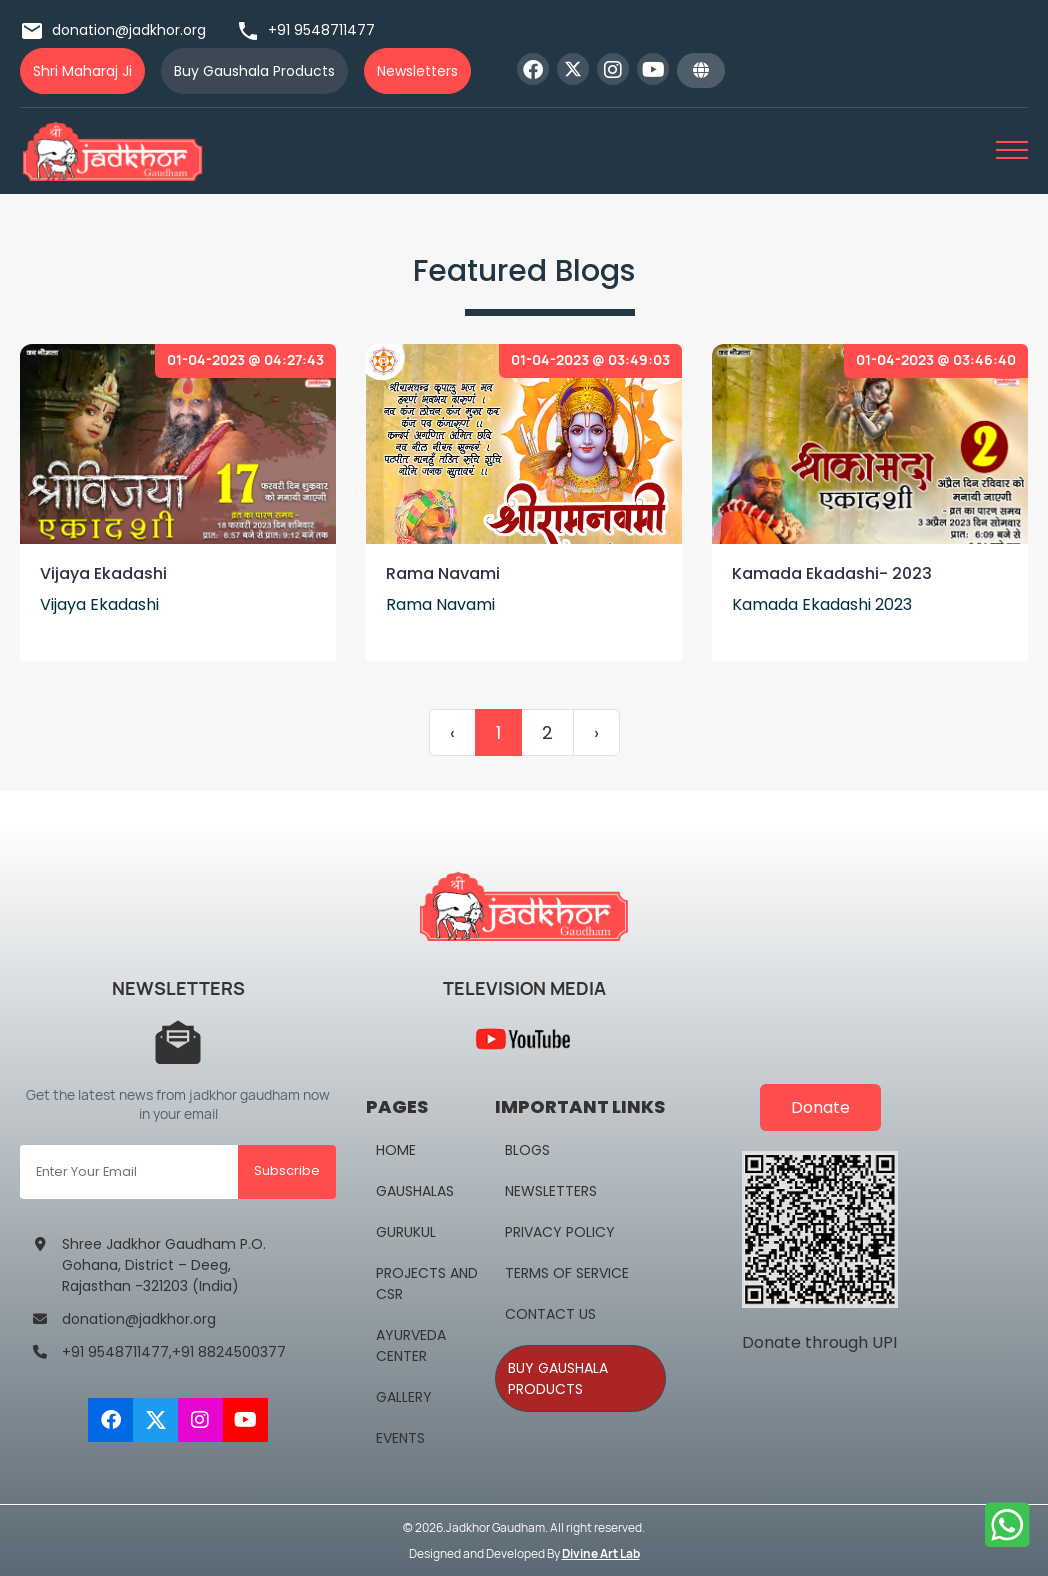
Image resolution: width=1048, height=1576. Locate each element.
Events (400, 1438)
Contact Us (550, 1314)
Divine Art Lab (601, 1553)
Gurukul (406, 1232)
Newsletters (417, 71)
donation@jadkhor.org (113, 30)
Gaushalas (415, 1191)
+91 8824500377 (229, 1352)
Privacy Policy (560, 1232)
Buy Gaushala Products (254, 71)
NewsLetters (551, 1191)
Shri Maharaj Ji (82, 71)
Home (396, 1150)
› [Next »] (596, 732)
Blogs (527, 1150)
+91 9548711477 (305, 30)
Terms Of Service (567, 1273)
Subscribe (287, 1170)
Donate (820, 1107)
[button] (701, 70)
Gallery (404, 1397)
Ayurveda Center (411, 1345)
